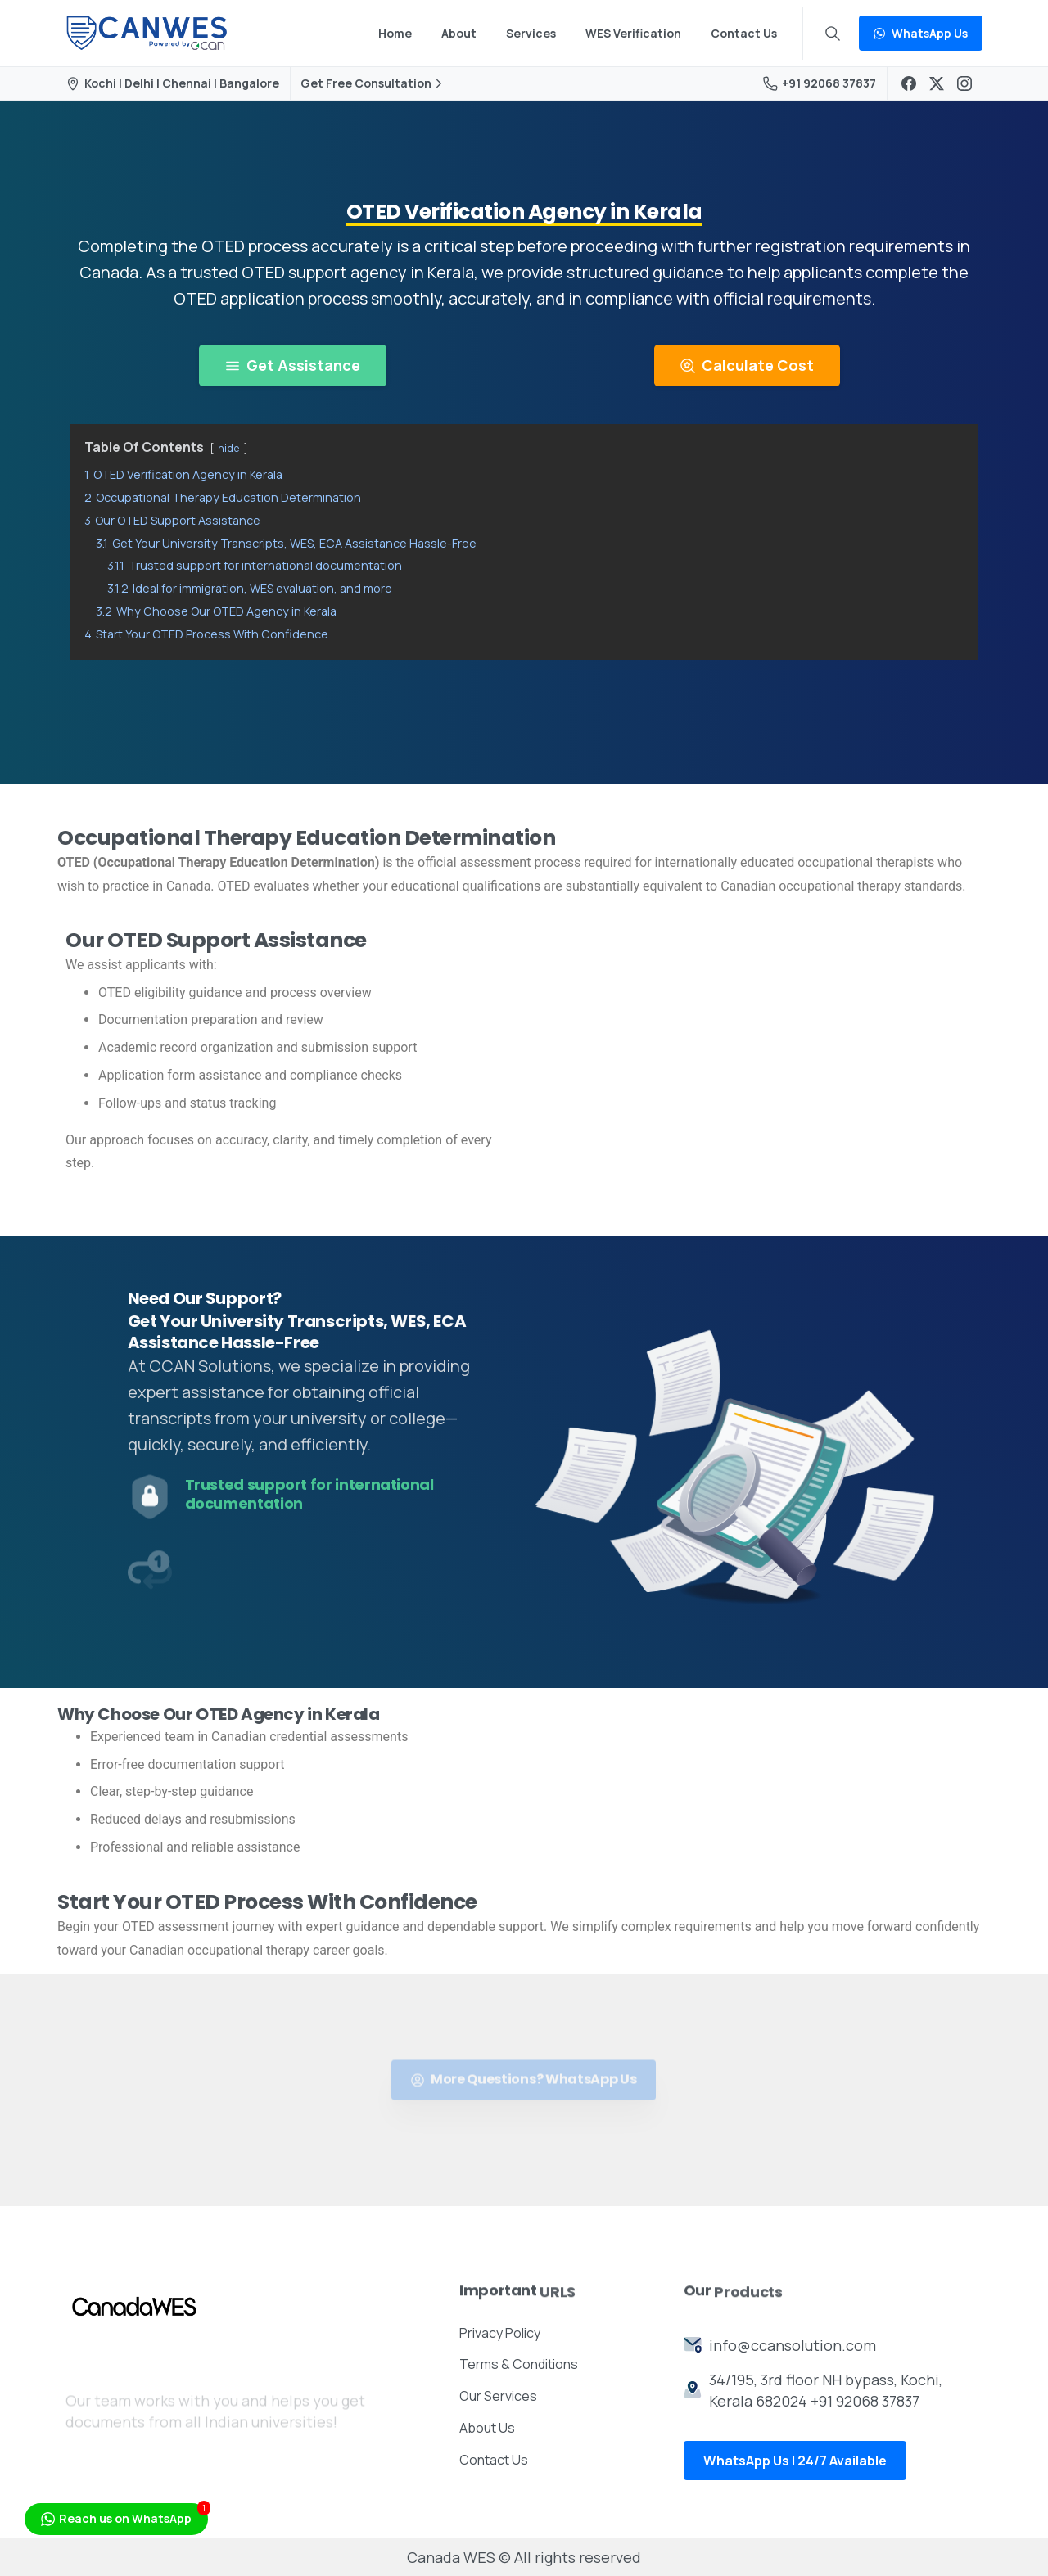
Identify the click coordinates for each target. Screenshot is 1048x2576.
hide (229, 447)
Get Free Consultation (373, 83)
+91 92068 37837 (819, 83)
